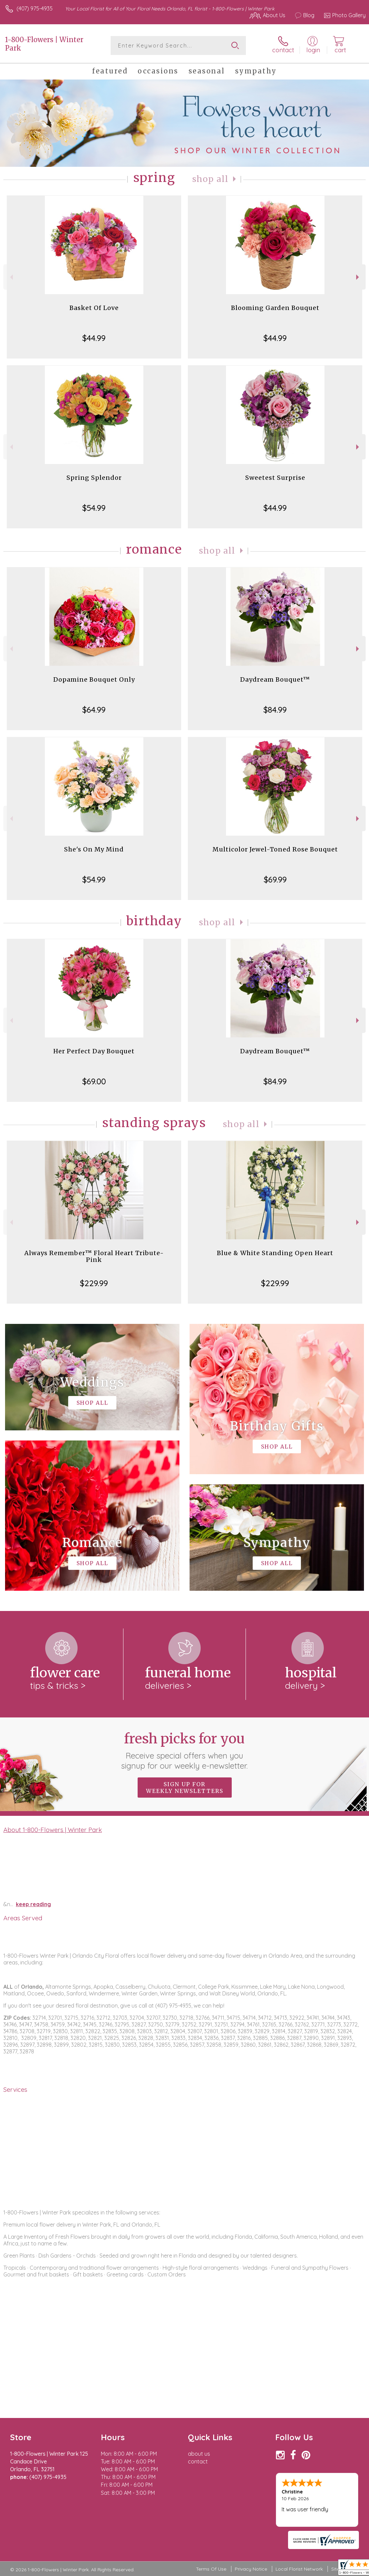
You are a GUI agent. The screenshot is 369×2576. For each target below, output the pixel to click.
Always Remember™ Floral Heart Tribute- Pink (94, 1256)
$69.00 (94, 1081)
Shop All (210, 179)
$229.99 (94, 1283)
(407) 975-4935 (35, 8)
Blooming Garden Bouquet (275, 308)
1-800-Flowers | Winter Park (44, 43)
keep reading (33, 1904)
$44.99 (94, 338)
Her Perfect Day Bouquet (94, 1051)
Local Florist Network (299, 2569)
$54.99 (94, 508)
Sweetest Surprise (275, 478)
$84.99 (275, 710)
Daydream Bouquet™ (275, 679)
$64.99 (94, 710)
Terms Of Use (211, 2569)
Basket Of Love (94, 308)
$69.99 (275, 879)
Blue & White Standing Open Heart (275, 1253)
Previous (10, 277)
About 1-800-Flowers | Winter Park (52, 1830)
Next (358, 277)
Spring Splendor (94, 478)
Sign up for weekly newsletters (184, 1787)
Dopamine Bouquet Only (94, 679)
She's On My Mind (94, 849)
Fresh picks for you (185, 1750)
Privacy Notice (251, 2569)
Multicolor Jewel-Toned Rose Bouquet (275, 849)
